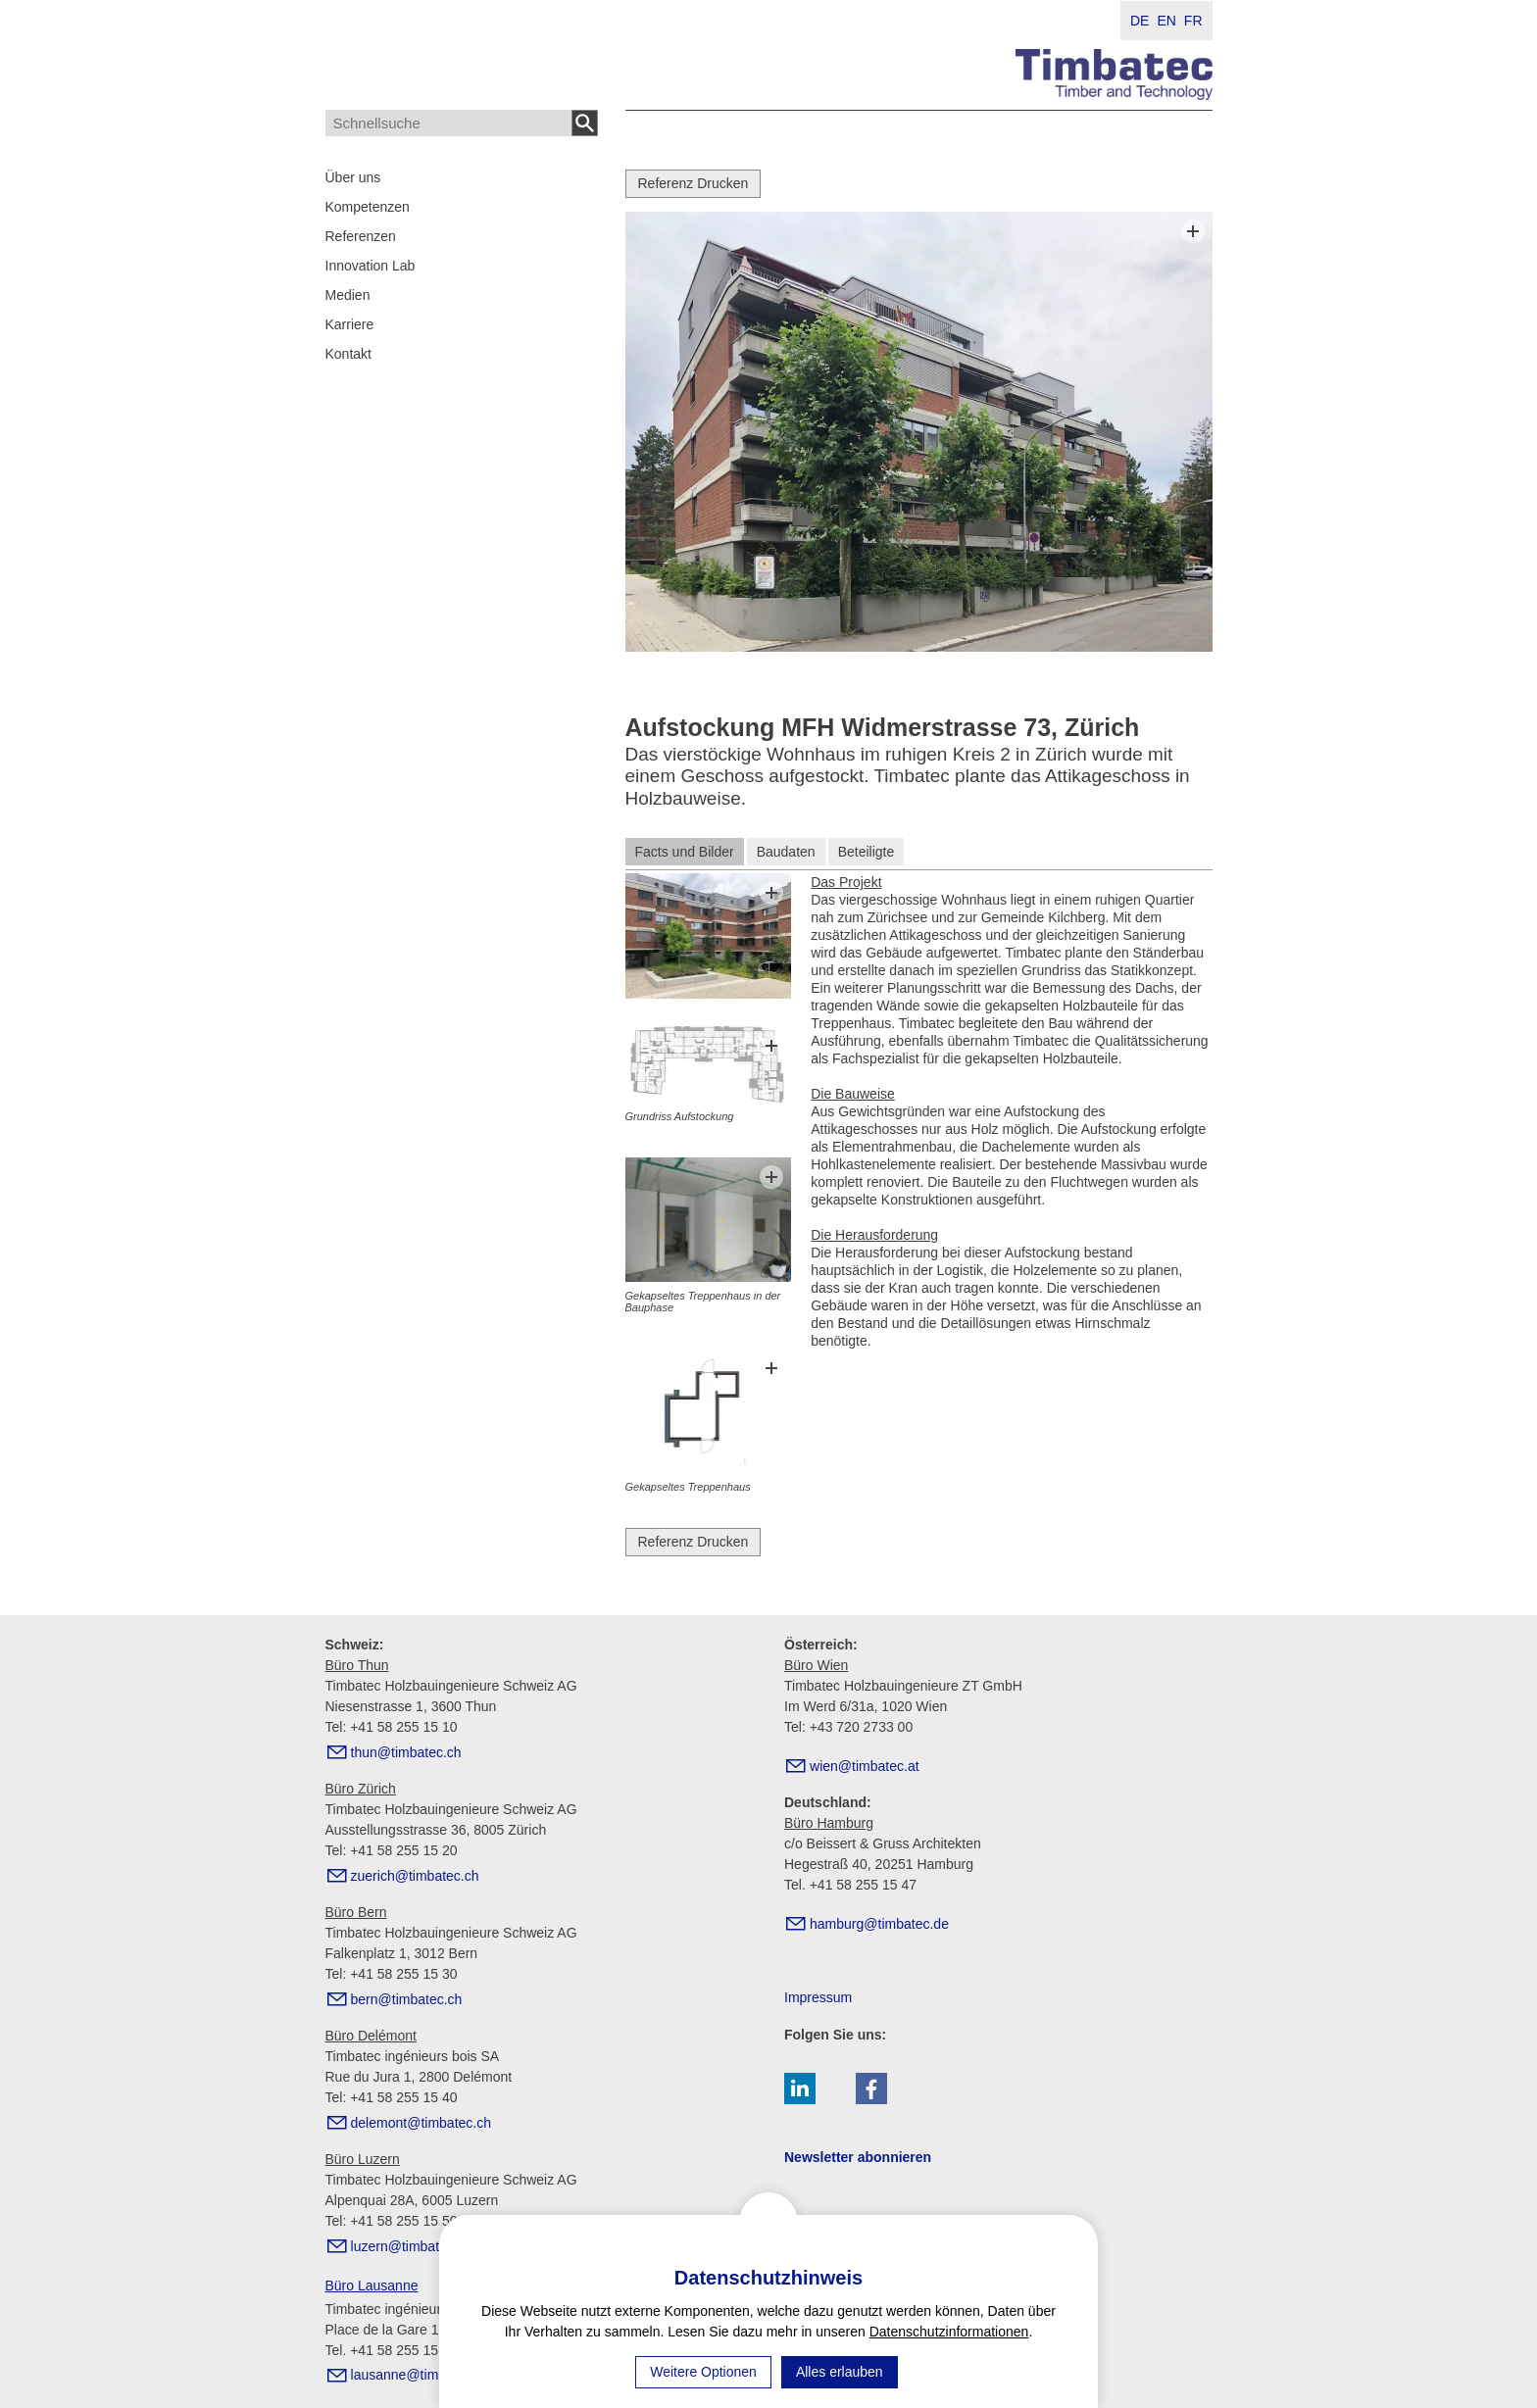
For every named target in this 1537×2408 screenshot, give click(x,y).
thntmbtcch (406, 1752)
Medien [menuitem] (348, 295)
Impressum (818, 1997)
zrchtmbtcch (415, 1876)
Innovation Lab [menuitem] (370, 265)
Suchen (585, 123)
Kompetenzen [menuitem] (367, 207)
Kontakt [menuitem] (348, 354)
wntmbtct (864, 1766)
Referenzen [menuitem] (360, 236)
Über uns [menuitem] (353, 177)
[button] (800, 2088)
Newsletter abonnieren (857, 2157)
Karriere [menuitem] (349, 324)
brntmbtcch (407, 1999)
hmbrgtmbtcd (879, 1924)
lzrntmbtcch (411, 2246)
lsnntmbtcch (421, 2375)
